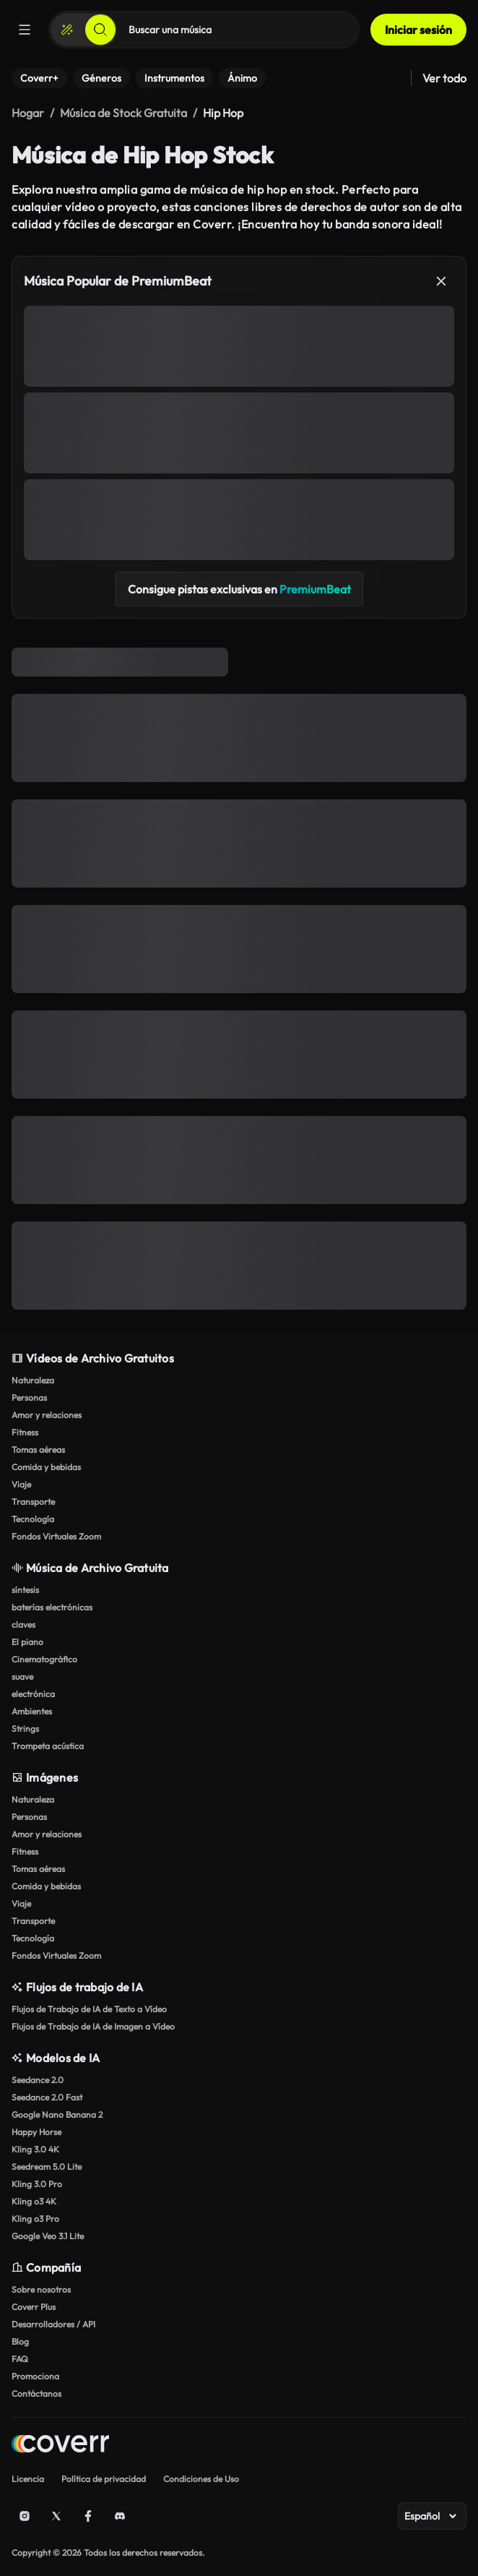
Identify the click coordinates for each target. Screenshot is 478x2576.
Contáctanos (36, 2393)
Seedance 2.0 (38, 2079)
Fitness (25, 1432)
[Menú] (25, 30)
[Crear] (67, 29)
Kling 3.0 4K (35, 2149)
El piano (27, 1641)
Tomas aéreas (38, 1449)
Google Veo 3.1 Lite (48, 2236)
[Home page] (60, 2445)
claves (23, 1624)
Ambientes (32, 1711)
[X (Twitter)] (56, 2516)
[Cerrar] (441, 281)
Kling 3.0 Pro (37, 2183)
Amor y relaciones (47, 1414)
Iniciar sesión (418, 29)
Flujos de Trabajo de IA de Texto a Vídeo (89, 2009)
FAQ (20, 2358)
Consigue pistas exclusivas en (239, 589)
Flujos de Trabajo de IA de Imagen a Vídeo (93, 2026)
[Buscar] (100, 29)
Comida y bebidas (46, 1466)
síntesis (25, 1589)
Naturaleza (33, 1380)
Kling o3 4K (34, 2201)
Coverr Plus (34, 2306)
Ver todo (444, 78)
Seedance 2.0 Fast (47, 2097)
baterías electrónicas (52, 1607)
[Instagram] (25, 2516)
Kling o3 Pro (35, 2218)
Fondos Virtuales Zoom (56, 1536)
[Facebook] (88, 2516)
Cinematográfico (44, 1659)
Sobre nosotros (41, 2289)
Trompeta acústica (48, 1745)
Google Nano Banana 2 (57, 2114)
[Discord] (120, 2516)
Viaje (21, 1484)
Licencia (28, 2478)
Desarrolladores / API (53, 2324)
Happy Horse (36, 2131)
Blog (20, 2341)
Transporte (33, 1501)
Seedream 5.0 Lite (47, 2166)
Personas (29, 1397)
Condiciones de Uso (201, 2478)
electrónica (33, 1693)
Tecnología (33, 1519)
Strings (25, 1728)
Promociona (35, 2376)
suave (22, 1676)
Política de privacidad (103, 2478)
